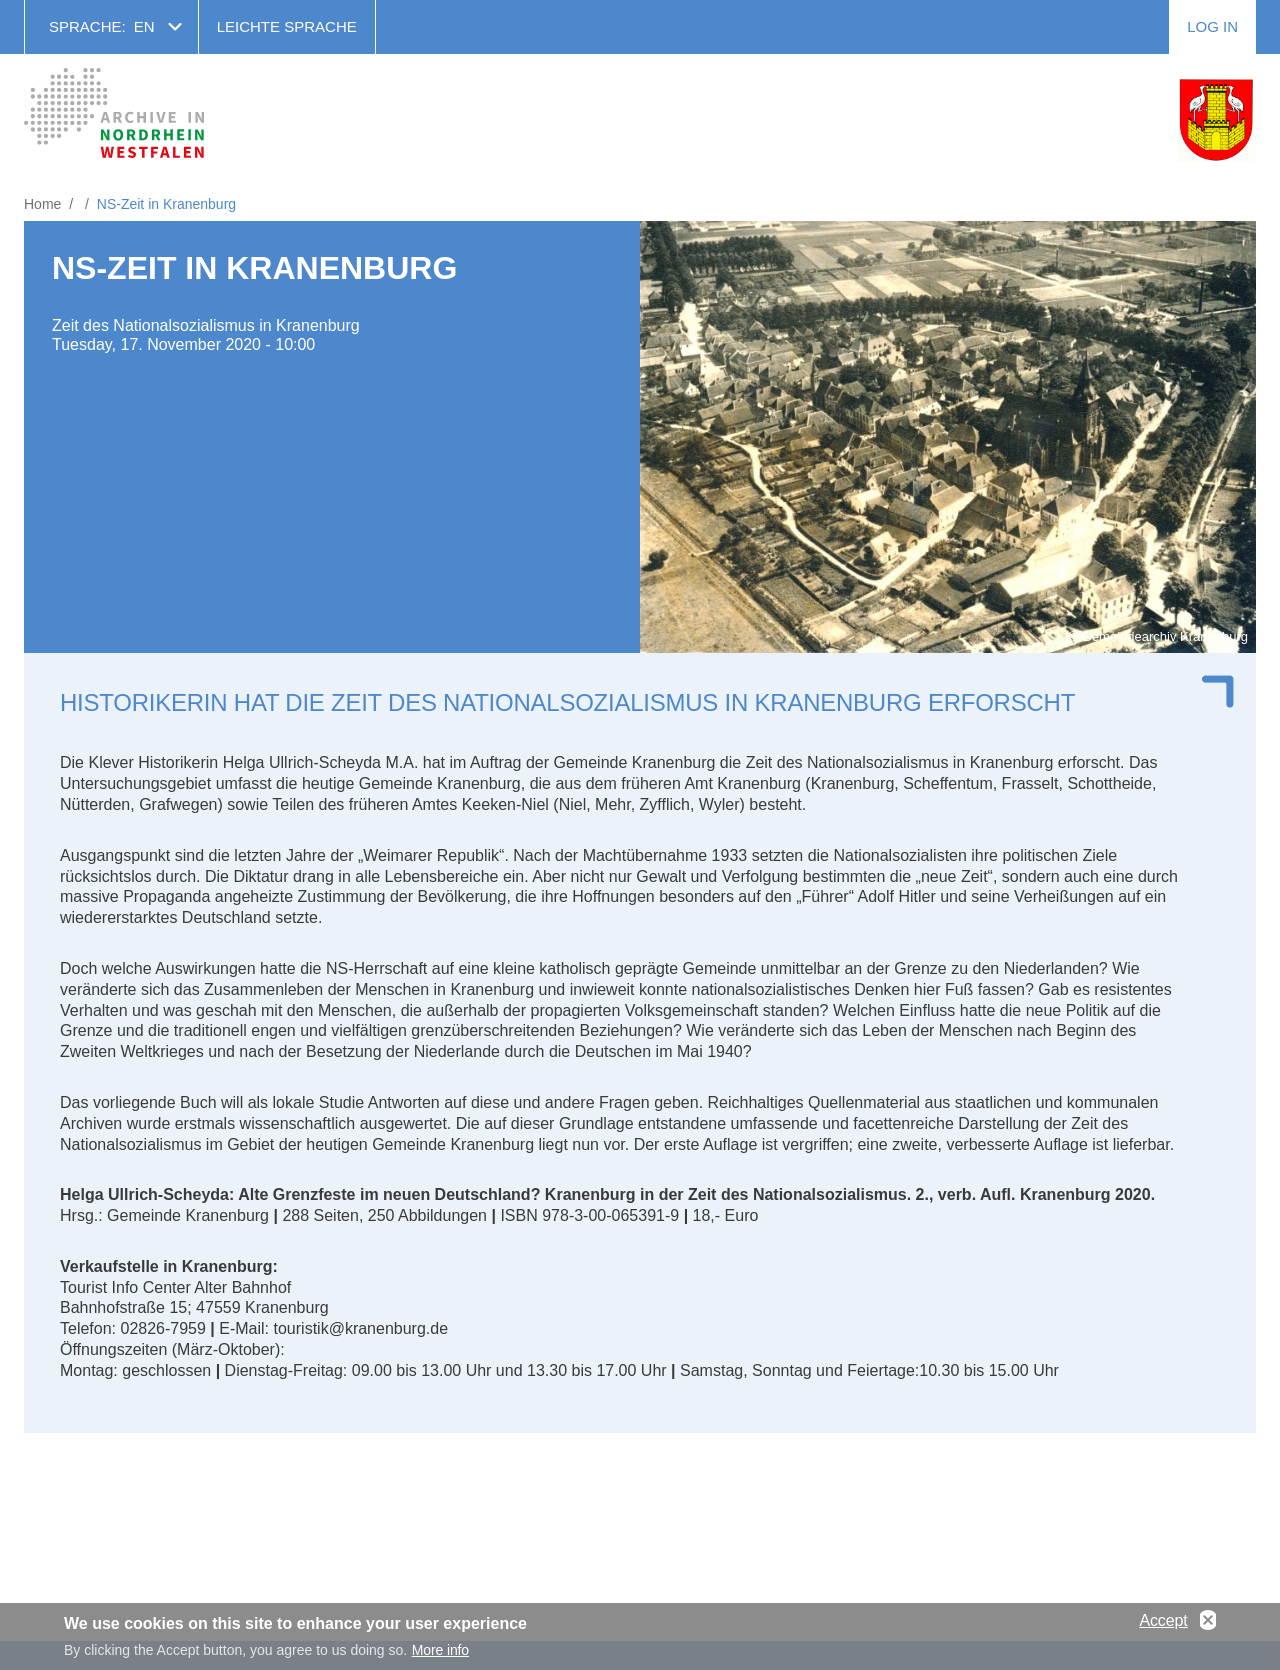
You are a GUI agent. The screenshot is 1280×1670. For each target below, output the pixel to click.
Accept (1163, 1624)
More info (440, 1655)
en (144, 26)
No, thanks (1208, 1625)
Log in (1212, 26)
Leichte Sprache (287, 26)
